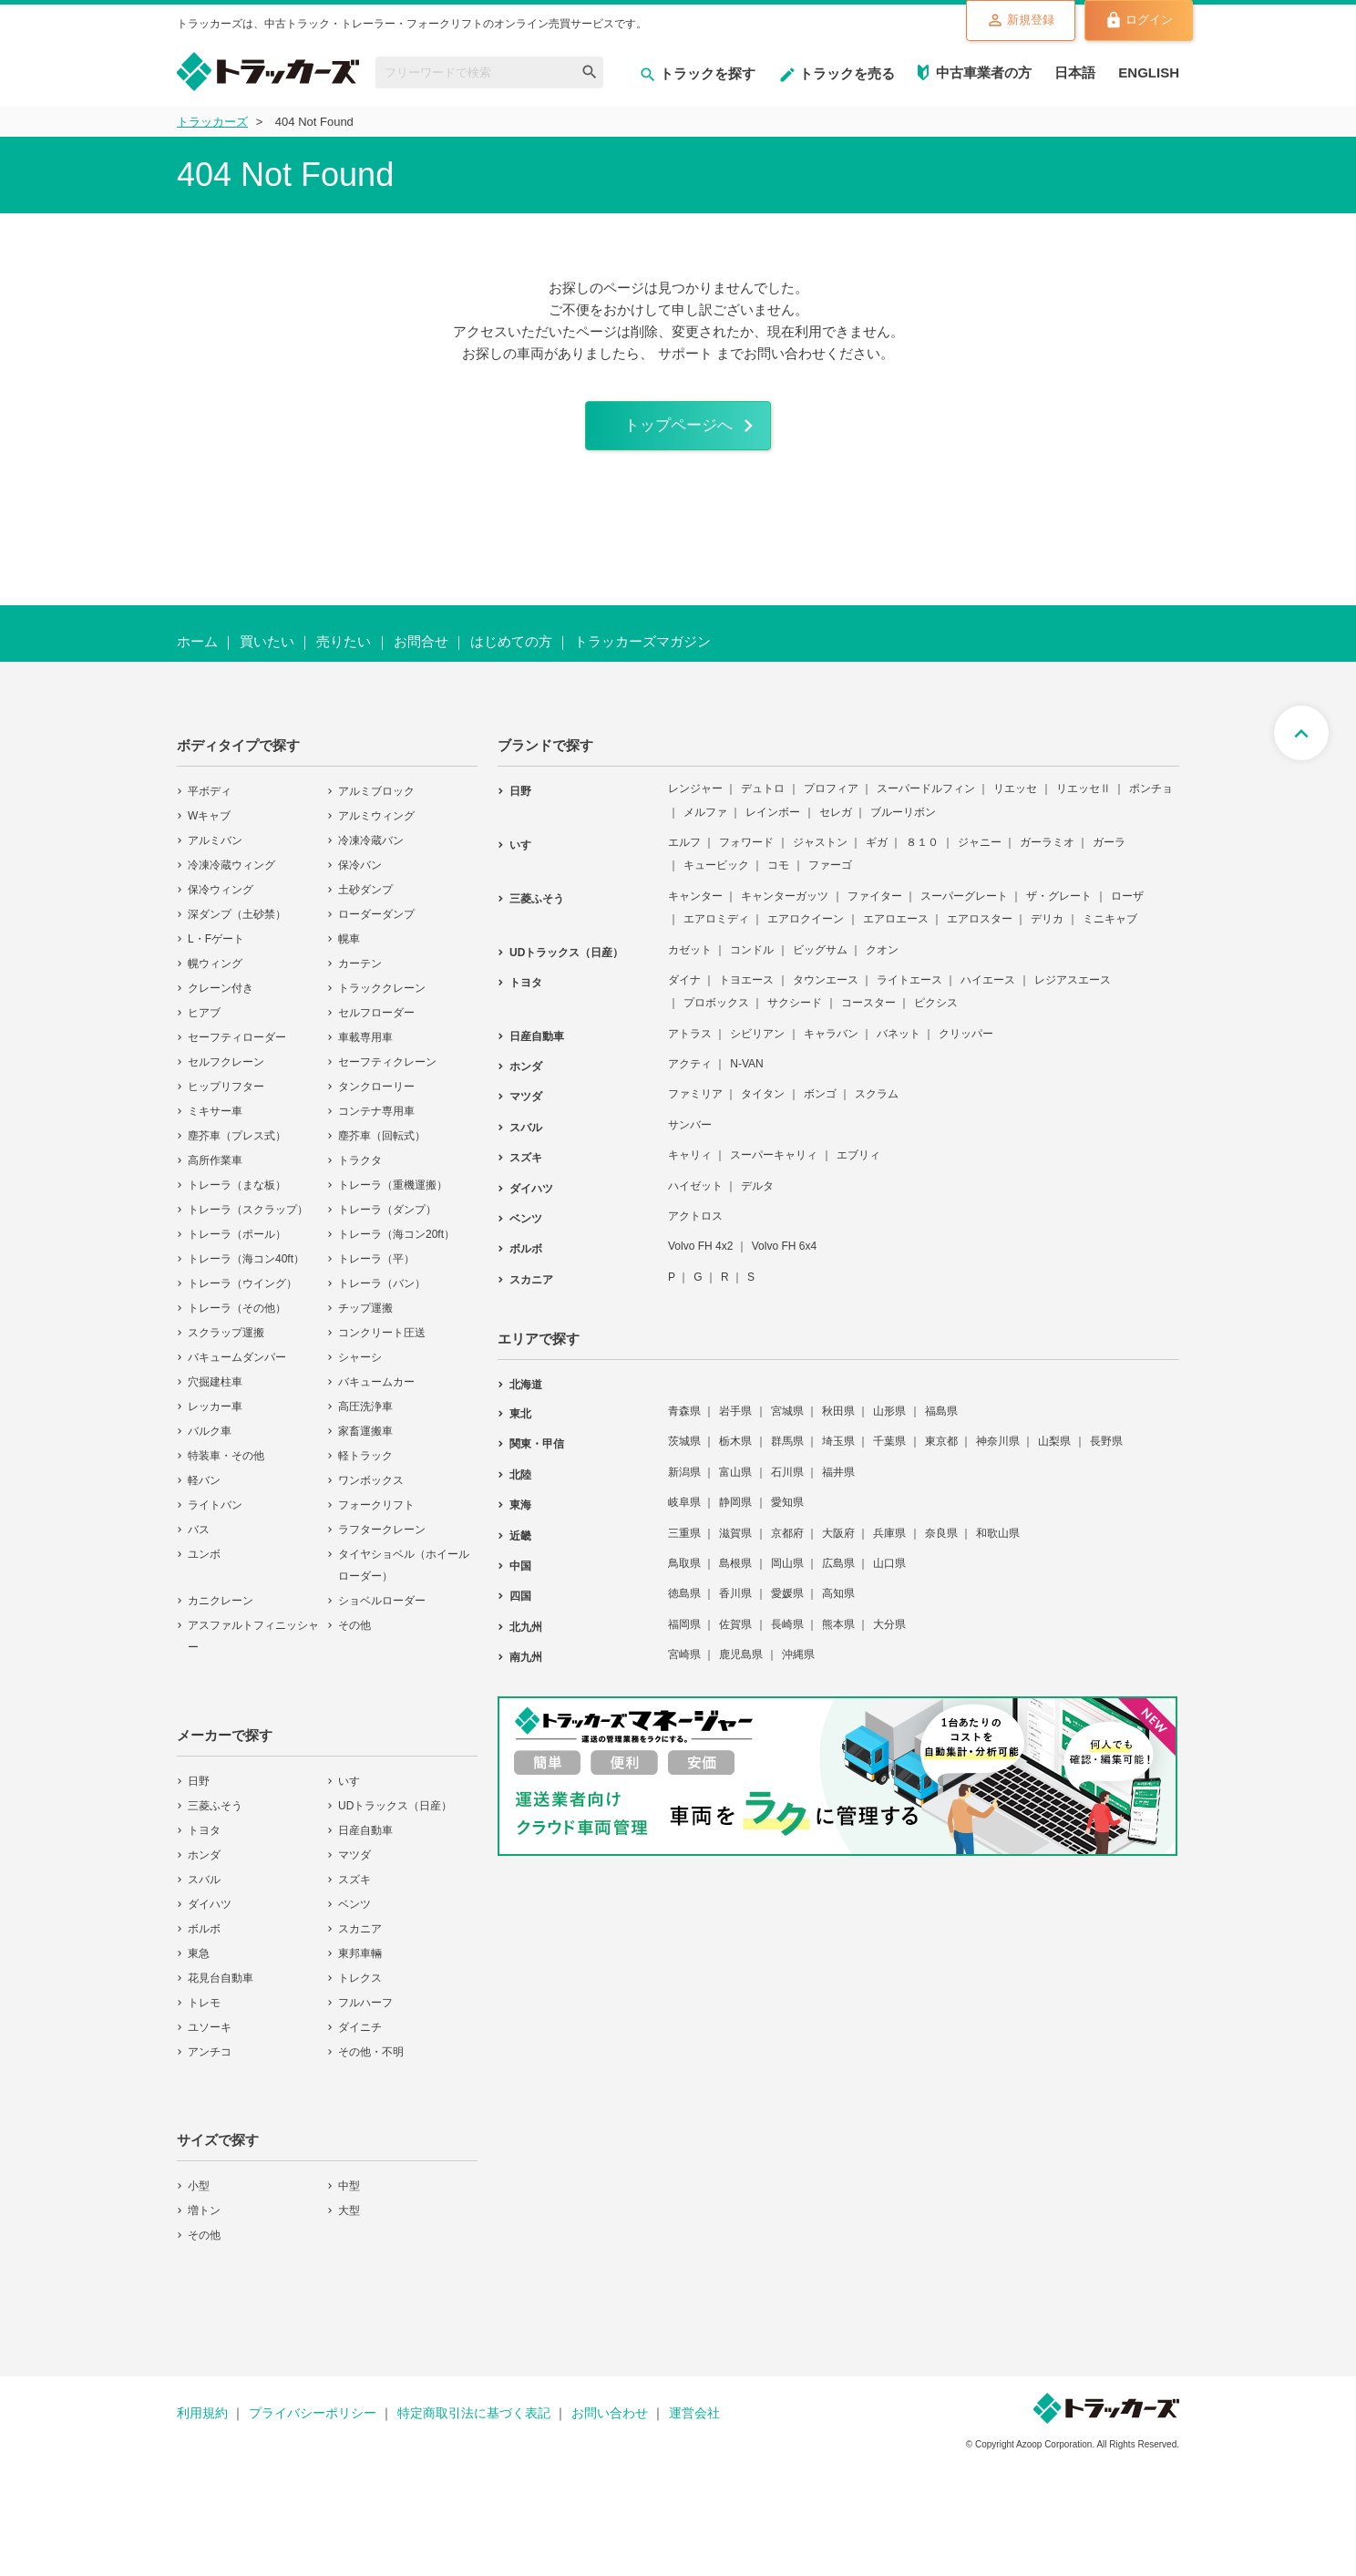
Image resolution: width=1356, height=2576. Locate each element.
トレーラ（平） (376, 1269)
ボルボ (204, 1939)
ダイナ (684, 990)
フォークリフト (376, 1516)
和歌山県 (998, 1543)
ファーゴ (830, 876)
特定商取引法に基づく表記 (473, 2423)
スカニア (360, 1939)
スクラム (877, 1104)
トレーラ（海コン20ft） (396, 1245)
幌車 (349, 949)
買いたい (267, 652)
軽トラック (365, 1466)
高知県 (838, 1604)
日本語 (1074, 72)
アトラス (690, 1043)
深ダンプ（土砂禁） (237, 925)
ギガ (877, 853)
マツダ (354, 1866)
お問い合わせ (609, 2423)
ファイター (875, 907)
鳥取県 (684, 1574)
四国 (520, 1607)
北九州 (525, 1637)
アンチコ (209, 2062)
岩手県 (735, 1422)
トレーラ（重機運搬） (392, 1196)
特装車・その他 (226, 1466)
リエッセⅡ (1083, 799)
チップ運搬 (365, 1319)
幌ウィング (215, 974)
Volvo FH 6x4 (784, 1257)
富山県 (735, 1483)
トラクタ (360, 1171)
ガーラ (1109, 853)
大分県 (889, 1634)
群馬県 (787, 1452)
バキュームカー (376, 1392)
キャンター (695, 907)
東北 (520, 1424)
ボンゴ (820, 1104)
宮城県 (787, 1422)
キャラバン (831, 1043)
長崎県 (787, 1634)
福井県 (838, 1483)
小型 (199, 2196)
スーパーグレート (964, 907)
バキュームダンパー (237, 1368)
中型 (349, 2196)
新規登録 (985, 22)
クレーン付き (220, 999)
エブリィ (858, 1165)
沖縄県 (798, 1665)
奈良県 (941, 1543)
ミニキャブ (1110, 929)
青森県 (684, 1422)
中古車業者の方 (984, 72)
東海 (520, 1516)
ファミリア (695, 1104)
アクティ (690, 1074)
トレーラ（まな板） (237, 1196)
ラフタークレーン (382, 1540)
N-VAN (746, 1074)
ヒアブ (204, 1023)
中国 (520, 1577)
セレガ (835, 822)
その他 (354, 1636)
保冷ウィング (220, 900)
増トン (204, 2221)
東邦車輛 (360, 1964)
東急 (199, 1964)
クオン (882, 959)
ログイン (1127, 22)
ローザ (1127, 907)
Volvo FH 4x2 (700, 1257)
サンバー (690, 1135)
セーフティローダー (237, 1048)
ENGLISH (1148, 72)
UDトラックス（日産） (395, 1816)
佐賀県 (735, 1634)
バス (199, 1540)
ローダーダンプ (376, 925)
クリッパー (966, 1043)
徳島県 (684, 1604)
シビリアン (757, 1043)
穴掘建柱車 (215, 1392)
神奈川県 (998, 1452)
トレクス (360, 1989)
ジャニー (980, 853)
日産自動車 (365, 1841)
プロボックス (716, 1013)
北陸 (520, 1485)
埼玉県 (838, 1452)
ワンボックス (371, 1491)
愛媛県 (787, 1604)
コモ (778, 876)
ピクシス (936, 1013)
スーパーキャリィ (773, 1165)
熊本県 (838, 1634)
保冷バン (360, 876)
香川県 (735, 1604)
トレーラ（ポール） (237, 1245)
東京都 (941, 1452)
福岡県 (684, 1634)
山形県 (889, 1422)
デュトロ (763, 799)
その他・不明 (371, 2062)
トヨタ (204, 1841)
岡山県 (787, 1574)
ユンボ (204, 1565)
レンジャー (695, 799)
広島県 (838, 1574)
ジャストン (820, 853)
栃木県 (735, 1452)
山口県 (889, 1574)
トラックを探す (697, 73)
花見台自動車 (220, 1989)
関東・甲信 (536, 1454)
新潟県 (684, 1483)
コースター (868, 1013)
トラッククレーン (382, 999)
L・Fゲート (216, 949)
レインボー (772, 822)
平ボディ (209, 802)
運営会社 (694, 2423)
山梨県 (1054, 1452)
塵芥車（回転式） (382, 1146)
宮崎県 (684, 1665)
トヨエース (746, 990)
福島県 (941, 1422)
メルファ (705, 822)
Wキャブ (209, 826)
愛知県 (787, 1513)
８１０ (922, 853)
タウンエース (825, 990)
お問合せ (421, 652)
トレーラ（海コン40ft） (246, 1269)
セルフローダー (376, 1023)
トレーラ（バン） (382, 1294)
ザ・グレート (1059, 907)
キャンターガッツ (784, 907)
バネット (898, 1043)
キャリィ (690, 1165)
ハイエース (987, 990)
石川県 (787, 1483)
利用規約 (202, 2423)
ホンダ (204, 1866)
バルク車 (209, 1442)
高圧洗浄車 (365, 1417)
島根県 (735, 1574)
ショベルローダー (382, 1611)
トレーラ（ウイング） (242, 1294)
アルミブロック (376, 802)
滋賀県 (735, 1543)
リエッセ (1015, 799)
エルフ (684, 853)
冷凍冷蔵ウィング (231, 876)
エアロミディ (716, 929)
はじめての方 (511, 652)
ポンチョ (1151, 799)
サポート (685, 353)
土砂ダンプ (365, 900)
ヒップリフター (226, 1097)
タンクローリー (376, 1097)
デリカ (1047, 929)
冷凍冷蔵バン (371, 851)
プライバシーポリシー (312, 2423)
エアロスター (979, 929)
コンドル (752, 959)
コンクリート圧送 (382, 1343)
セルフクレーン (226, 1072)
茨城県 (684, 1452)
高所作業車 (215, 1171)
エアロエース (896, 929)
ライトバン (215, 1516)
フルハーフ (365, 2013)
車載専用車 (365, 1048)
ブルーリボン (903, 822)
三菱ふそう (215, 1816)
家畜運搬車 (365, 1442)
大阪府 (838, 1543)
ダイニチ (360, 2038)
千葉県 (889, 1452)
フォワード (746, 853)
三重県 (684, 1543)
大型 (349, 2221)
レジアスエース (1072, 990)
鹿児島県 (741, 1665)
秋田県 (838, 1422)
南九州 (525, 1668)
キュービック (716, 876)
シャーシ (360, 1368)
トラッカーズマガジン (642, 652)
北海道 (525, 1395)
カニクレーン (220, 1611)
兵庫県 (889, 1543)
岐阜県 (684, 1513)
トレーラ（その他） (237, 1319)
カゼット (690, 959)
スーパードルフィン (926, 799)
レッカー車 (215, 1417)
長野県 (1106, 1452)
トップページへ (678, 431)
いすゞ (354, 1792)
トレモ (204, 2013)
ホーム (197, 652)
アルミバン (215, 851)
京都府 (787, 1543)
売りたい (343, 652)
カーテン (360, 974)
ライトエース (909, 990)
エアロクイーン (805, 929)
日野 (199, 1792)
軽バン (204, 1491)
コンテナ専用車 (376, 1122)
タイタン (763, 1104)
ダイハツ (209, 1915)
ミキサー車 (215, 1122)
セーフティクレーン (387, 1072)
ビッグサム (820, 959)
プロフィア (831, 799)
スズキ (354, 1890)
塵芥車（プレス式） (237, 1146)
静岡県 (735, 1513)
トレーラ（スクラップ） (248, 1220)
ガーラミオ (1047, 853)
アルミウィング (376, 826)
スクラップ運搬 (226, 1343)
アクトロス (695, 1227)
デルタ (757, 1196)
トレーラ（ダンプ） (387, 1220)
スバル (204, 1890)
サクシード (794, 1013)
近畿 (520, 1546)
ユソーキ (209, 2038)
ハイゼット (695, 1196)
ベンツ (354, 1915)
